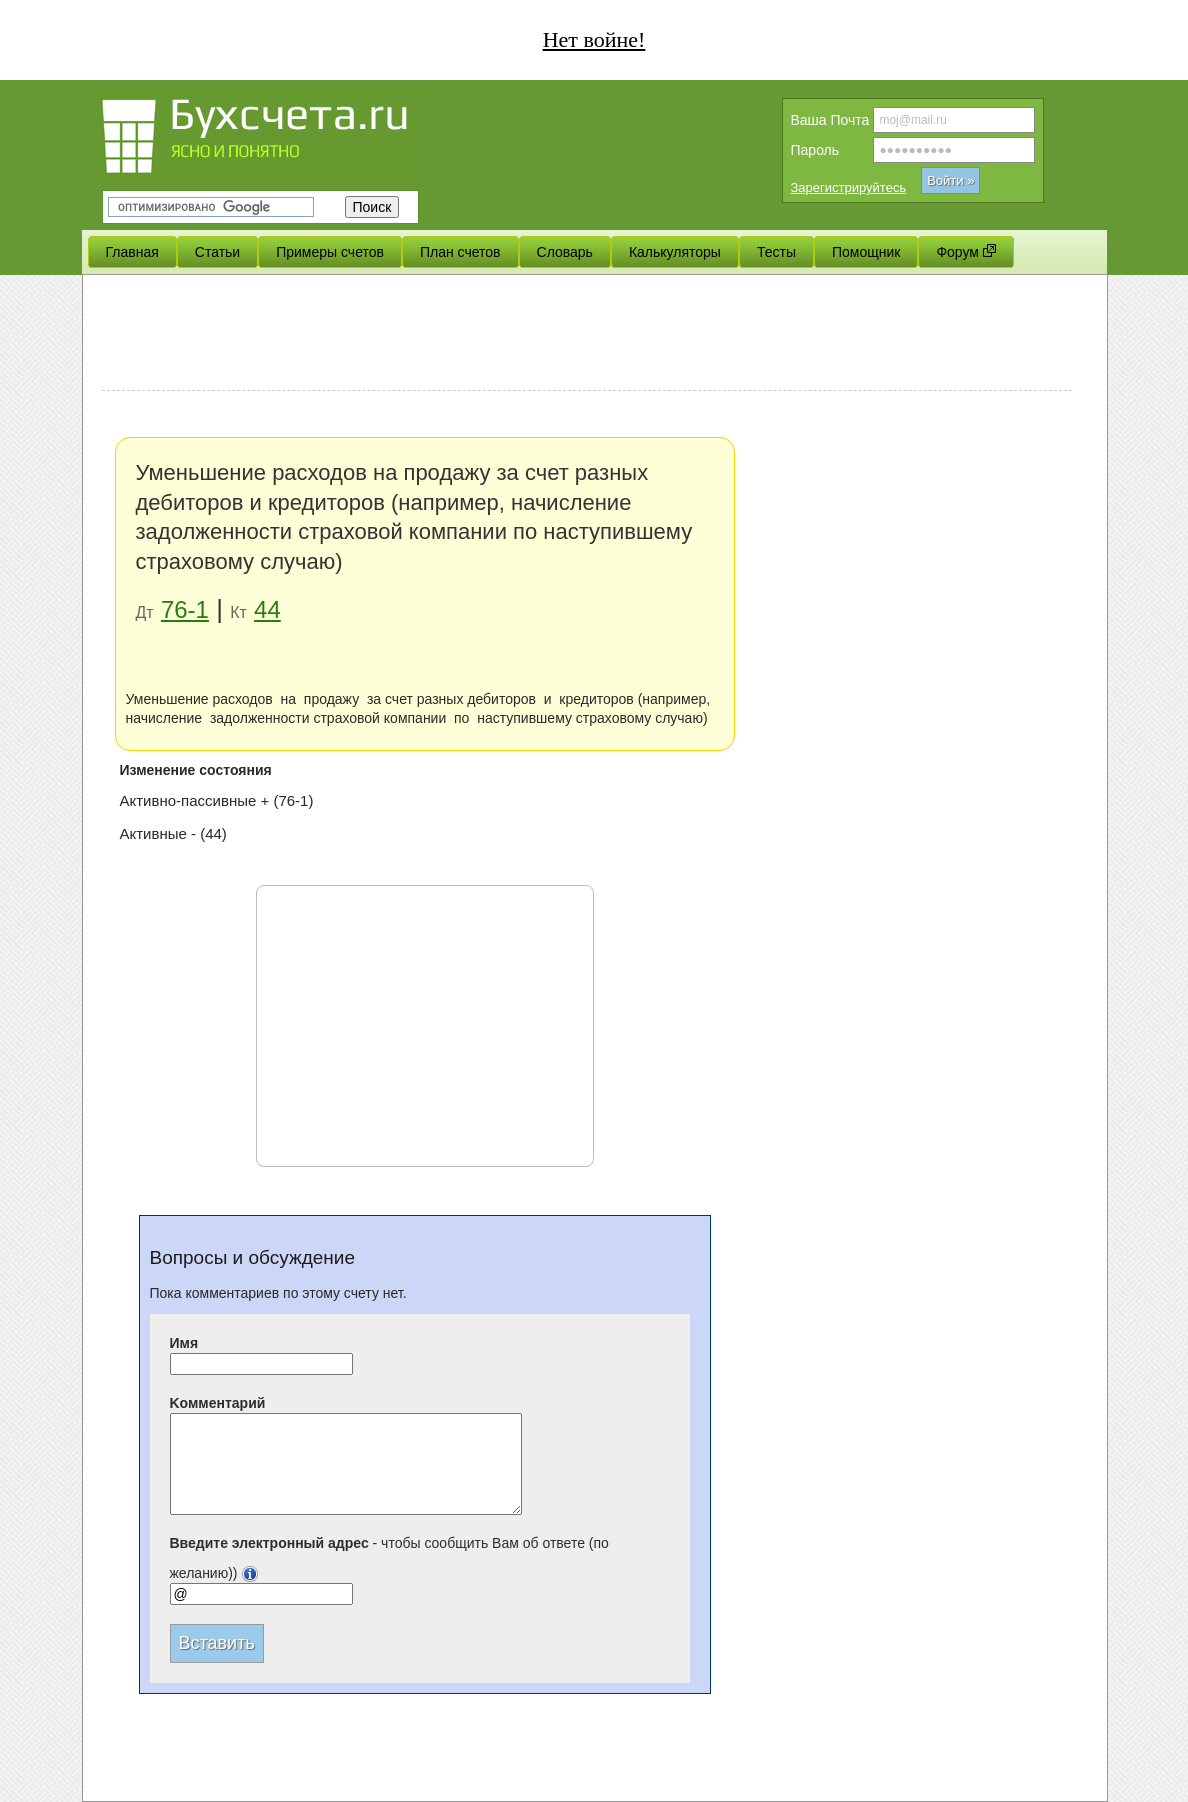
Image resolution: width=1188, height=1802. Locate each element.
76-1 (185, 609)
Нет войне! (594, 39)
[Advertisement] (587, 335)
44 (267, 609)
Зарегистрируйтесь (849, 187)
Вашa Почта (830, 120)
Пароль (815, 150)
